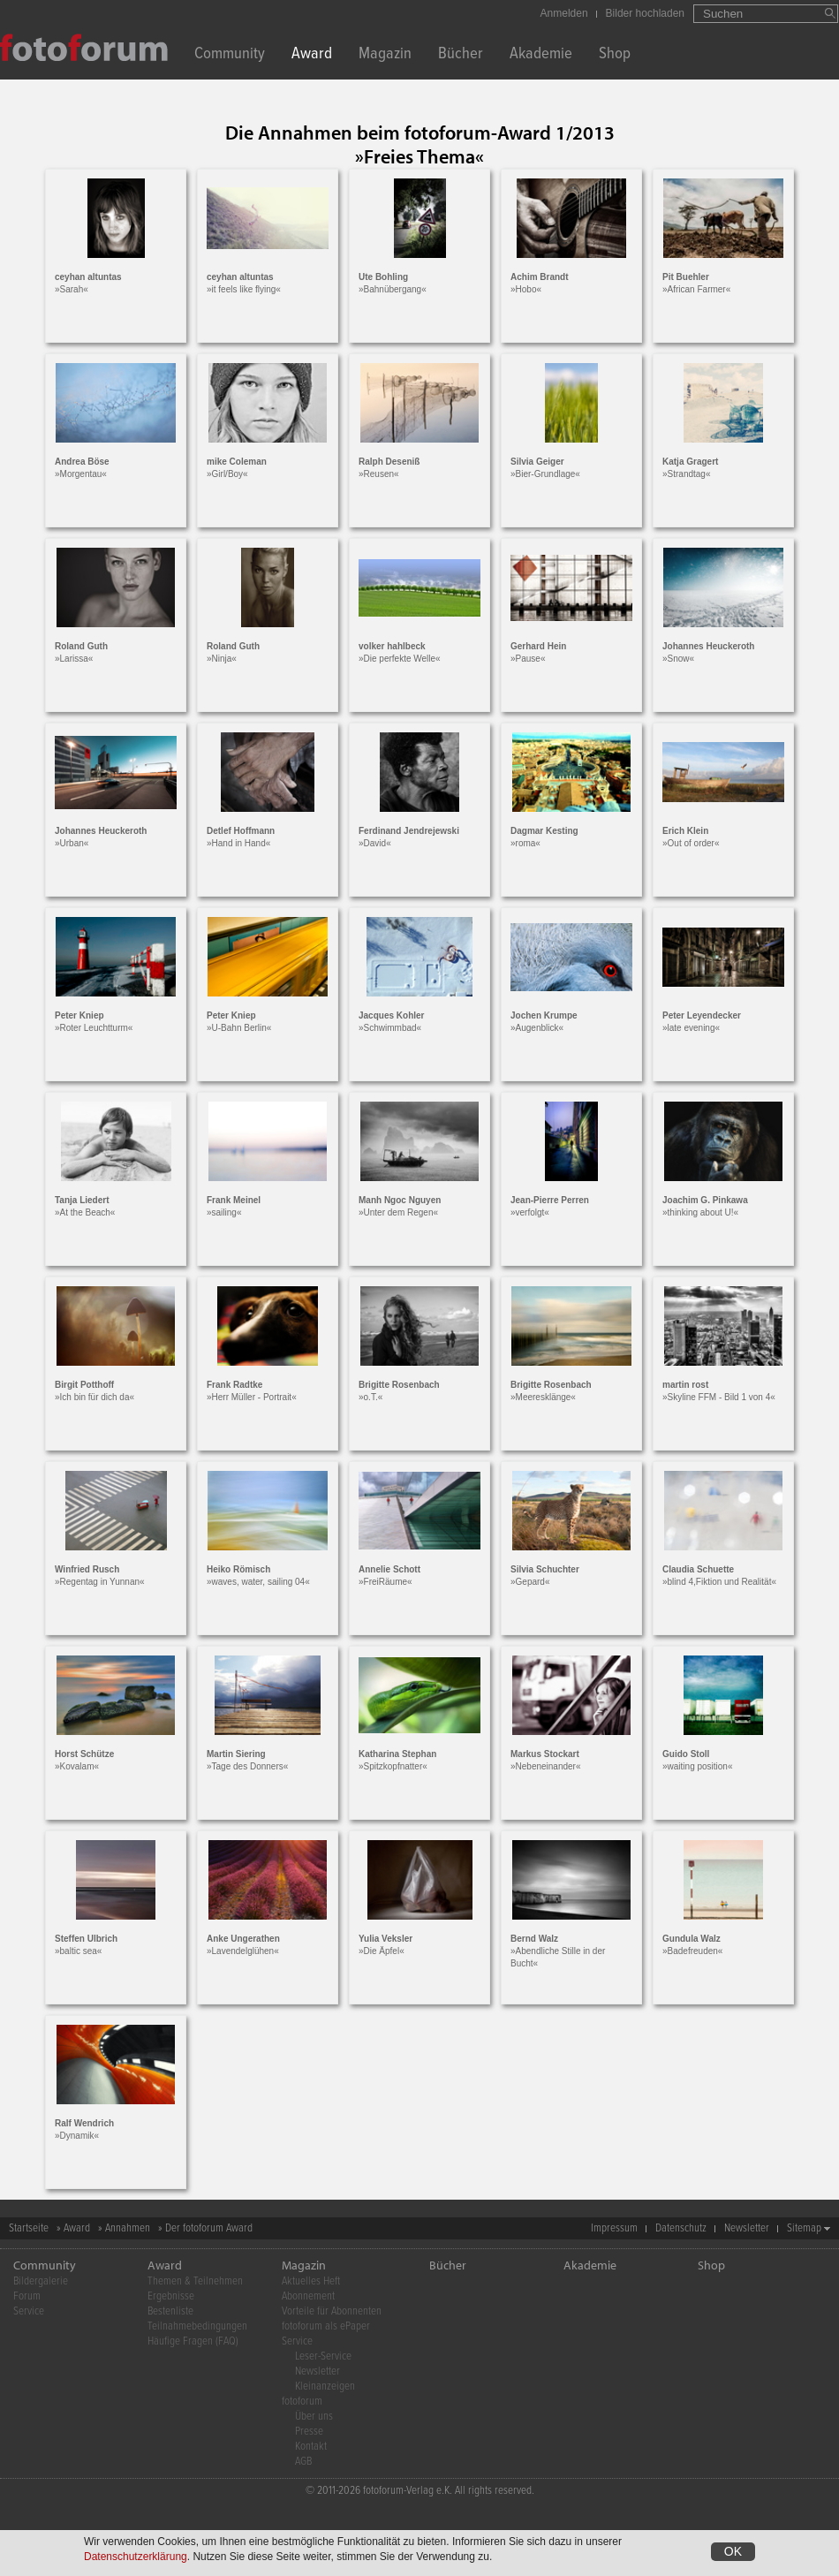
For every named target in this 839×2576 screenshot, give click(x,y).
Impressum (614, 2228)
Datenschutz (681, 2228)
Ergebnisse (170, 2296)
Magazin (385, 55)
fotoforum (302, 2401)
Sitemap (804, 2228)
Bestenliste (170, 2311)
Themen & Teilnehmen (195, 2281)
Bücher (460, 55)
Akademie (541, 55)
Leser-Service (323, 2356)
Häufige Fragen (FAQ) (192, 2341)
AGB (303, 2461)
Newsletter (746, 2228)
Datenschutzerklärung (135, 2556)
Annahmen (127, 2228)
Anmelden (564, 13)
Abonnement (308, 2296)
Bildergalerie (40, 2281)
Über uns (314, 2416)
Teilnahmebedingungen (197, 2326)
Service (28, 2311)
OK (733, 2551)
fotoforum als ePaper (326, 2326)
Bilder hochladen (645, 13)
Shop (615, 55)
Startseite (29, 2228)
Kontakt (311, 2446)
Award (311, 55)
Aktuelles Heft (311, 2281)
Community (229, 55)
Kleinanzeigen (325, 2386)
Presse (309, 2431)
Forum (27, 2296)
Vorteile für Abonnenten (332, 2311)
